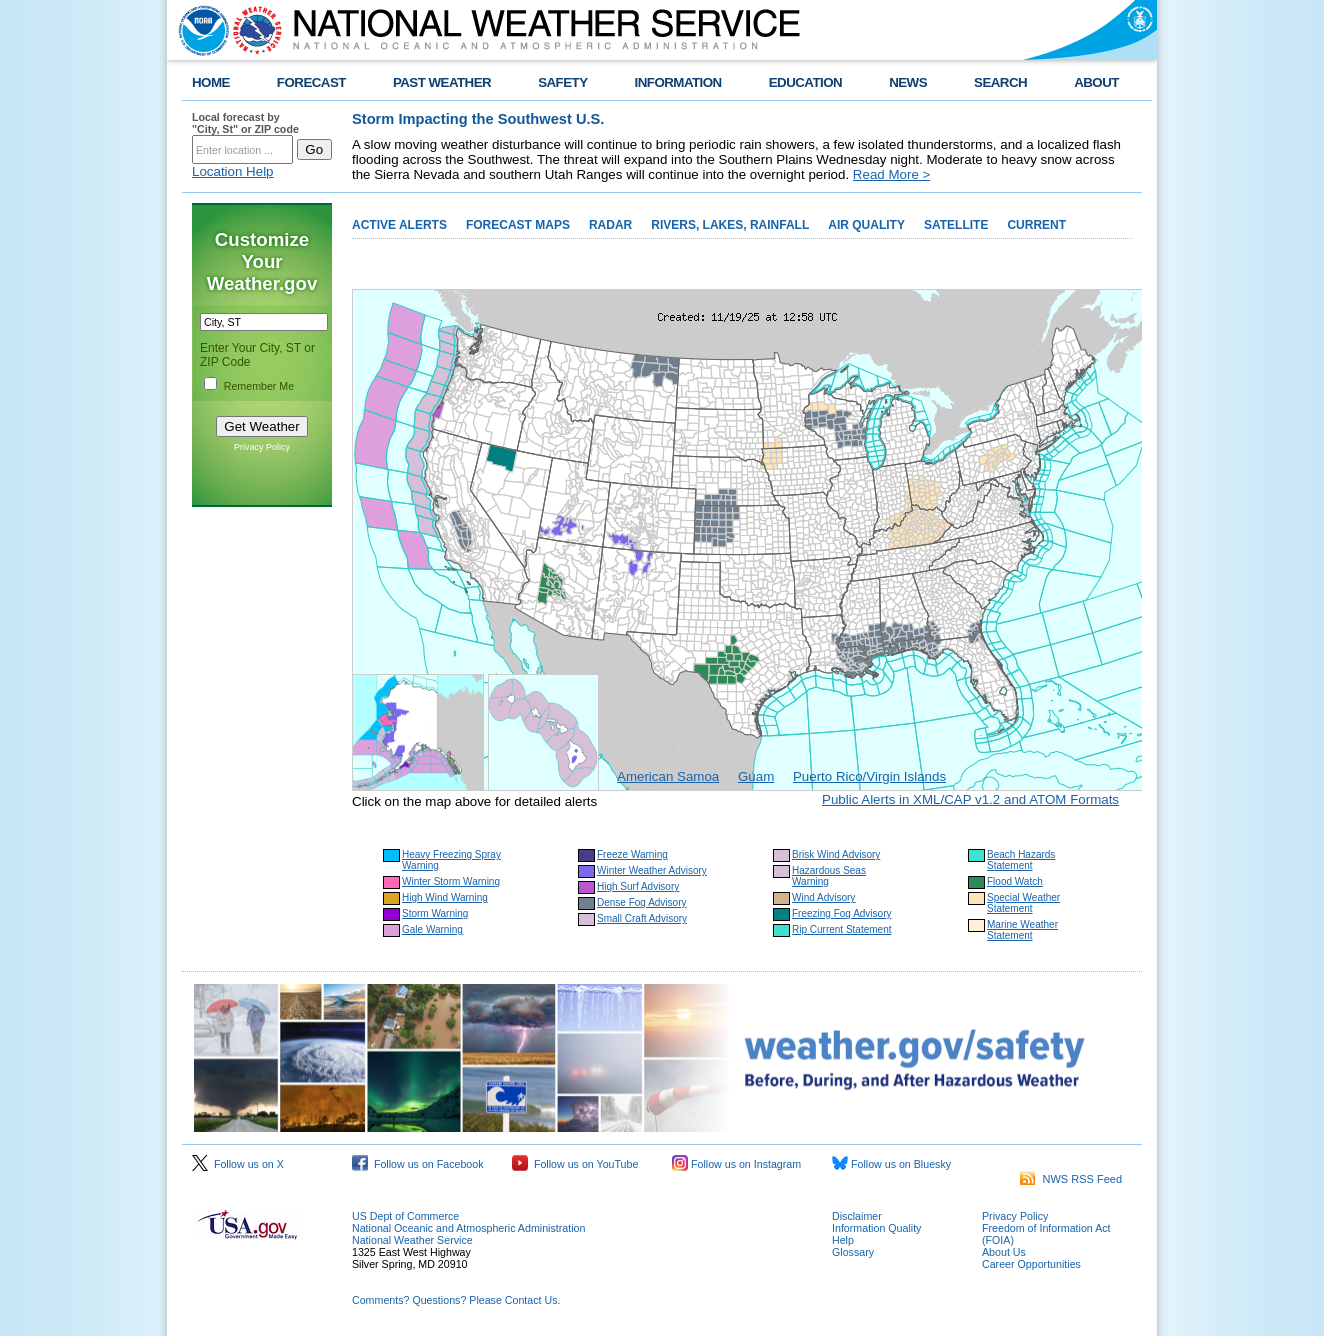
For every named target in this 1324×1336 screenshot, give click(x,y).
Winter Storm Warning (451, 881)
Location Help (233, 171)
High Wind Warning (445, 897)
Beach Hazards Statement (1021, 860)
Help (843, 1240)
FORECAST (311, 82)
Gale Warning (432, 929)
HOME (211, 82)
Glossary (853, 1252)
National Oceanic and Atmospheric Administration (468, 1228)
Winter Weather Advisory (652, 870)
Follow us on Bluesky (891, 1164)
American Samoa (668, 776)
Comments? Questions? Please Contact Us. (456, 1300)
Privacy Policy (262, 447)
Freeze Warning (632, 854)
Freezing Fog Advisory (842, 913)
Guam (756, 776)
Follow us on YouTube (575, 1164)
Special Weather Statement (1023, 903)
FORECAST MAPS (518, 225)
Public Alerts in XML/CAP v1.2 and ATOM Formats (970, 799)
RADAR (610, 225)
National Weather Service (412, 1240)
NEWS (908, 82)
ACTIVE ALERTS (399, 225)
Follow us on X (238, 1164)
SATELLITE (956, 225)
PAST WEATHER (442, 82)
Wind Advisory (823, 897)
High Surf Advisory (638, 886)
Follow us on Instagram (736, 1164)
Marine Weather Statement (1022, 930)
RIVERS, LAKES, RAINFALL (730, 225)
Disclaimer (857, 1216)
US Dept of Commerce (405, 1216)
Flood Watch (1015, 881)
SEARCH (1000, 82)
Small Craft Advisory (642, 918)
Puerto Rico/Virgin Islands (869, 776)
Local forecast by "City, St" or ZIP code (245, 123)
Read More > (891, 174)
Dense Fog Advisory (642, 902)
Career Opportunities (1031, 1264)
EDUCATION (805, 82)
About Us (1004, 1252)
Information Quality (876, 1228)
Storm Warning (435, 913)
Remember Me (259, 386)
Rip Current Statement (842, 929)
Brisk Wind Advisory (836, 854)
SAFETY (562, 82)
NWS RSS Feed (1071, 1179)
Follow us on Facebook (418, 1164)
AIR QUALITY (866, 225)
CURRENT (1036, 225)
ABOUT (1096, 82)
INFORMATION (678, 82)
